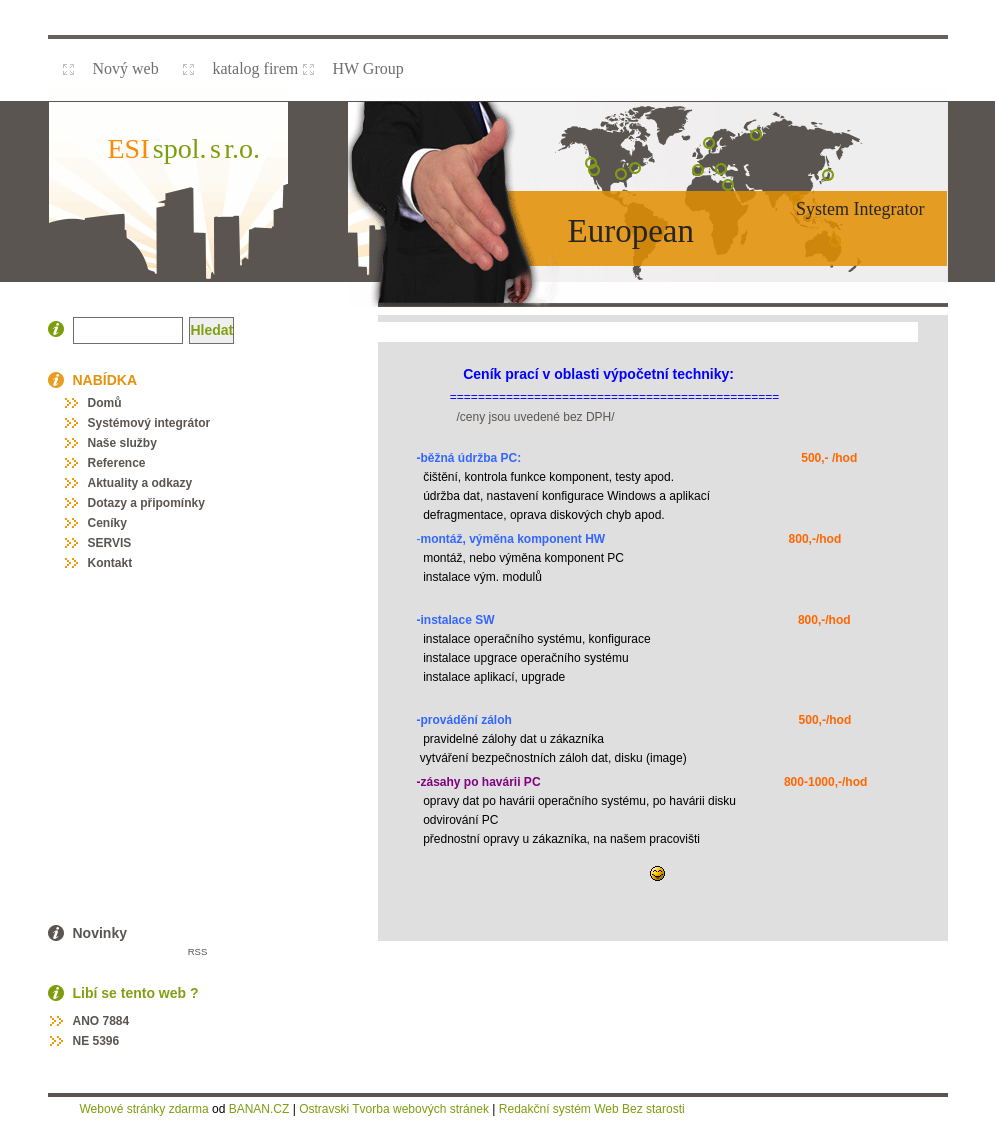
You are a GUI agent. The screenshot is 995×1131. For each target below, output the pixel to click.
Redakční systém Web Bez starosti (592, 1109)
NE (81, 1041)
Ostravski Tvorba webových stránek (394, 1109)
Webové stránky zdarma (144, 1109)
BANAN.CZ (259, 1109)
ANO (86, 1021)
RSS (198, 951)
